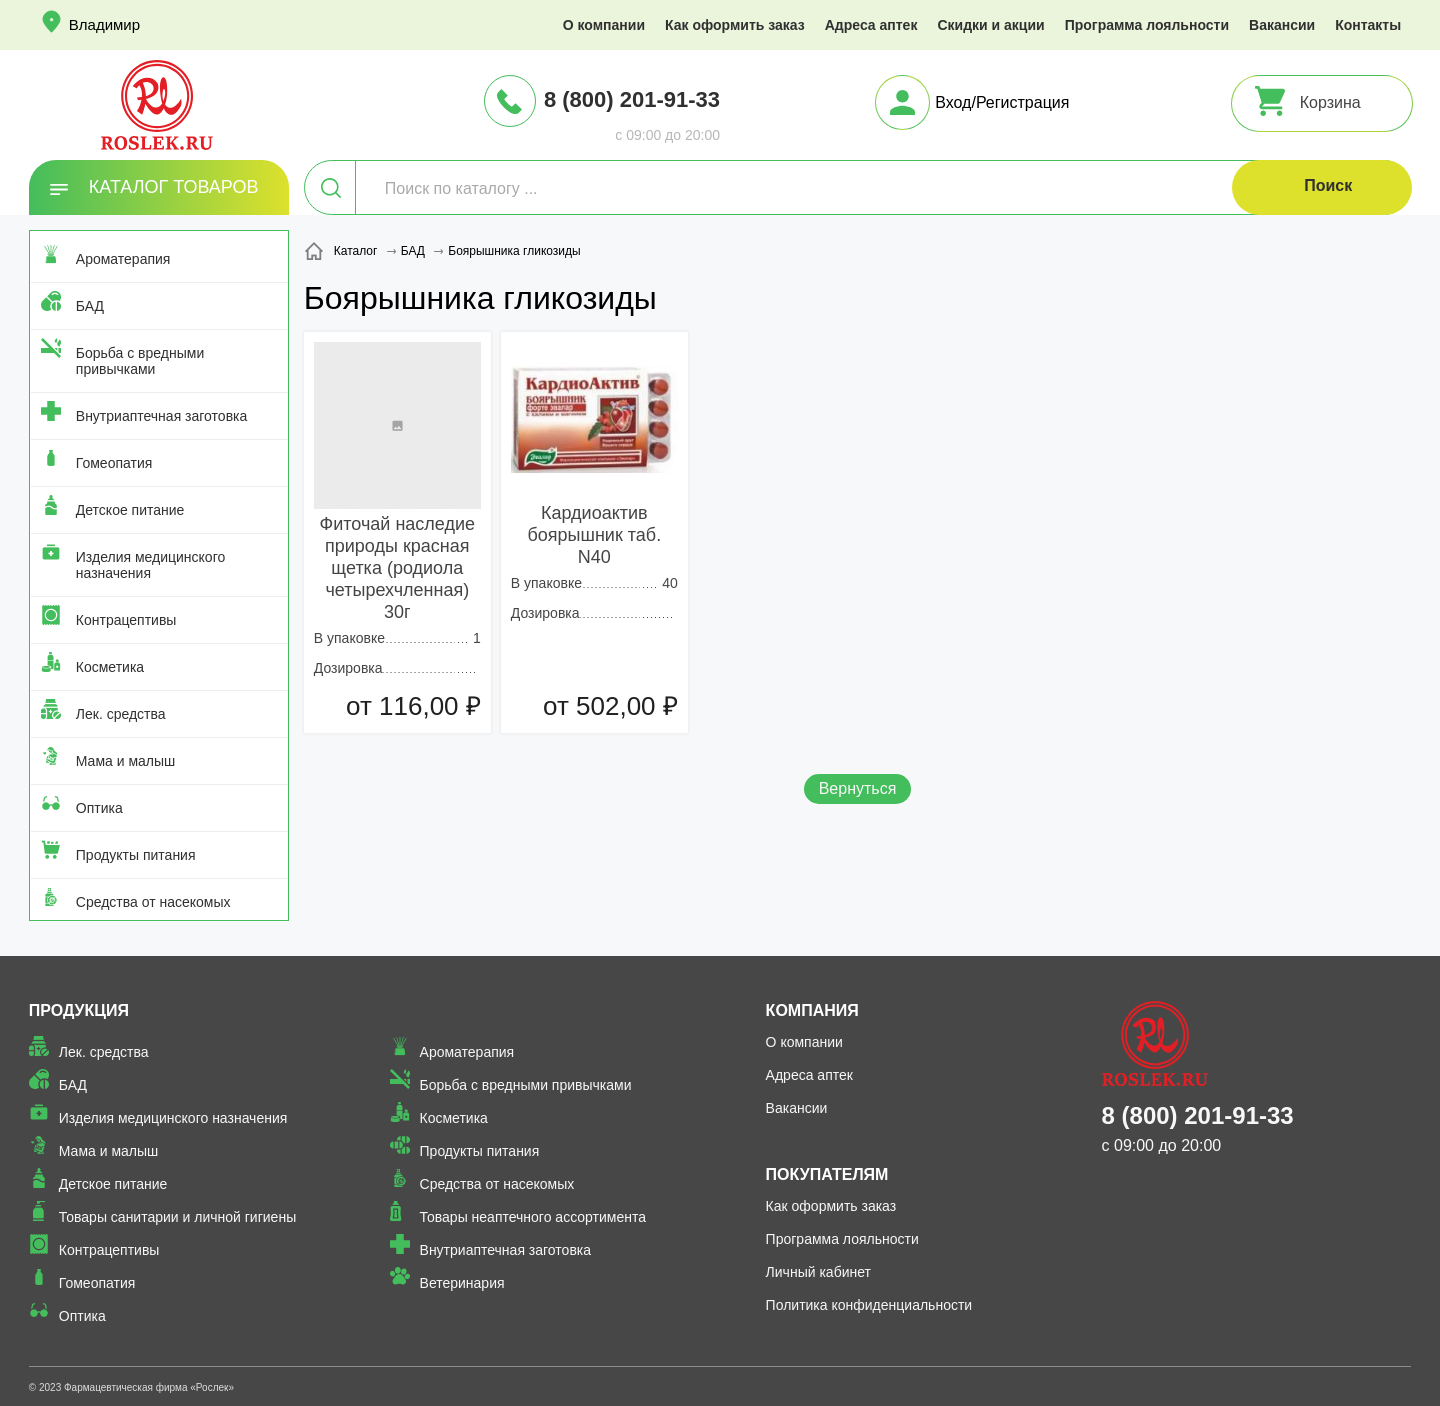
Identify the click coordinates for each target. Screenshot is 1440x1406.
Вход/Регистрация (1002, 102)
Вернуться (858, 788)
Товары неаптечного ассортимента (533, 1217)
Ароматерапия (123, 259)
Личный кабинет (818, 1272)
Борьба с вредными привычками (140, 361)
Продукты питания (136, 855)
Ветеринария (462, 1283)
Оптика (99, 808)
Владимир (104, 24)
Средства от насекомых (153, 902)
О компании (604, 25)
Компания (812, 1010)
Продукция (79, 1010)
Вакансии (1282, 25)
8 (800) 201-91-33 (632, 99)
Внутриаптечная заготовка (162, 416)
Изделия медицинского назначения (150, 565)
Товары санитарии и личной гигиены (177, 1217)
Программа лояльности (1147, 25)
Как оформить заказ (735, 25)
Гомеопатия (114, 463)
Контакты (1368, 25)
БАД (90, 306)
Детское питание (130, 510)
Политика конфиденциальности (869, 1305)
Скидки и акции (990, 25)
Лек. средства (121, 714)
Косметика (110, 667)
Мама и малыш (126, 761)
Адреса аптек (871, 25)
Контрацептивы (126, 620)
